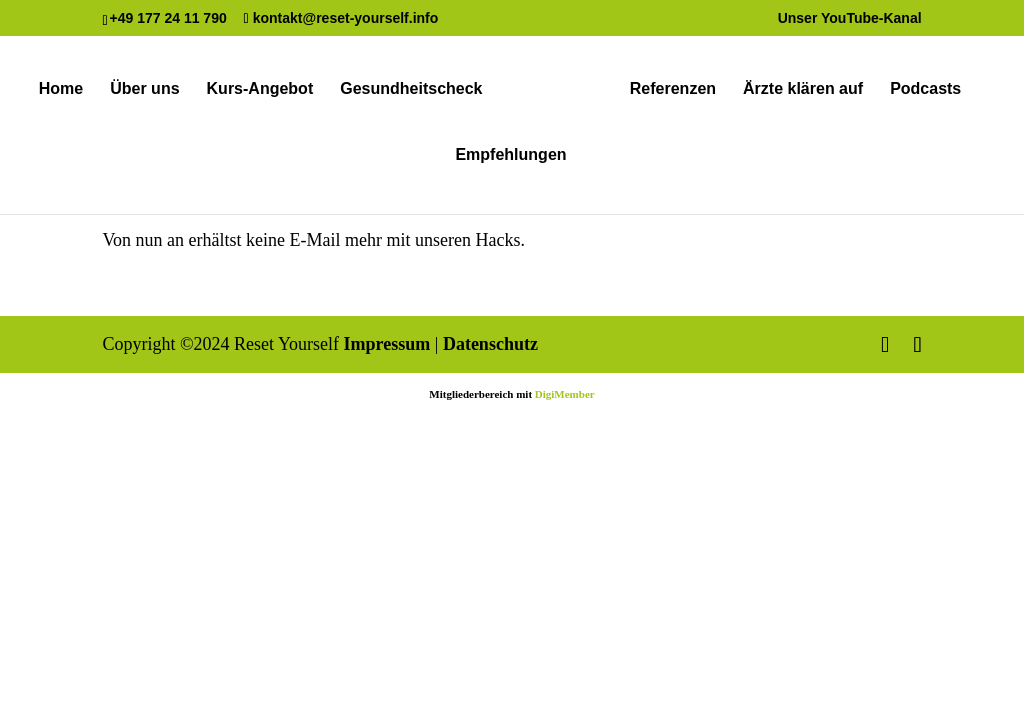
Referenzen (673, 89)
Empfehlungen (510, 155)
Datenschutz (490, 344)
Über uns (144, 89)
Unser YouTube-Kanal (850, 18)
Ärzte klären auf (803, 89)
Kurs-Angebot (260, 89)
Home (61, 89)
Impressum (387, 344)
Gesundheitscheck (411, 89)
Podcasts (925, 89)
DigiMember (565, 394)
